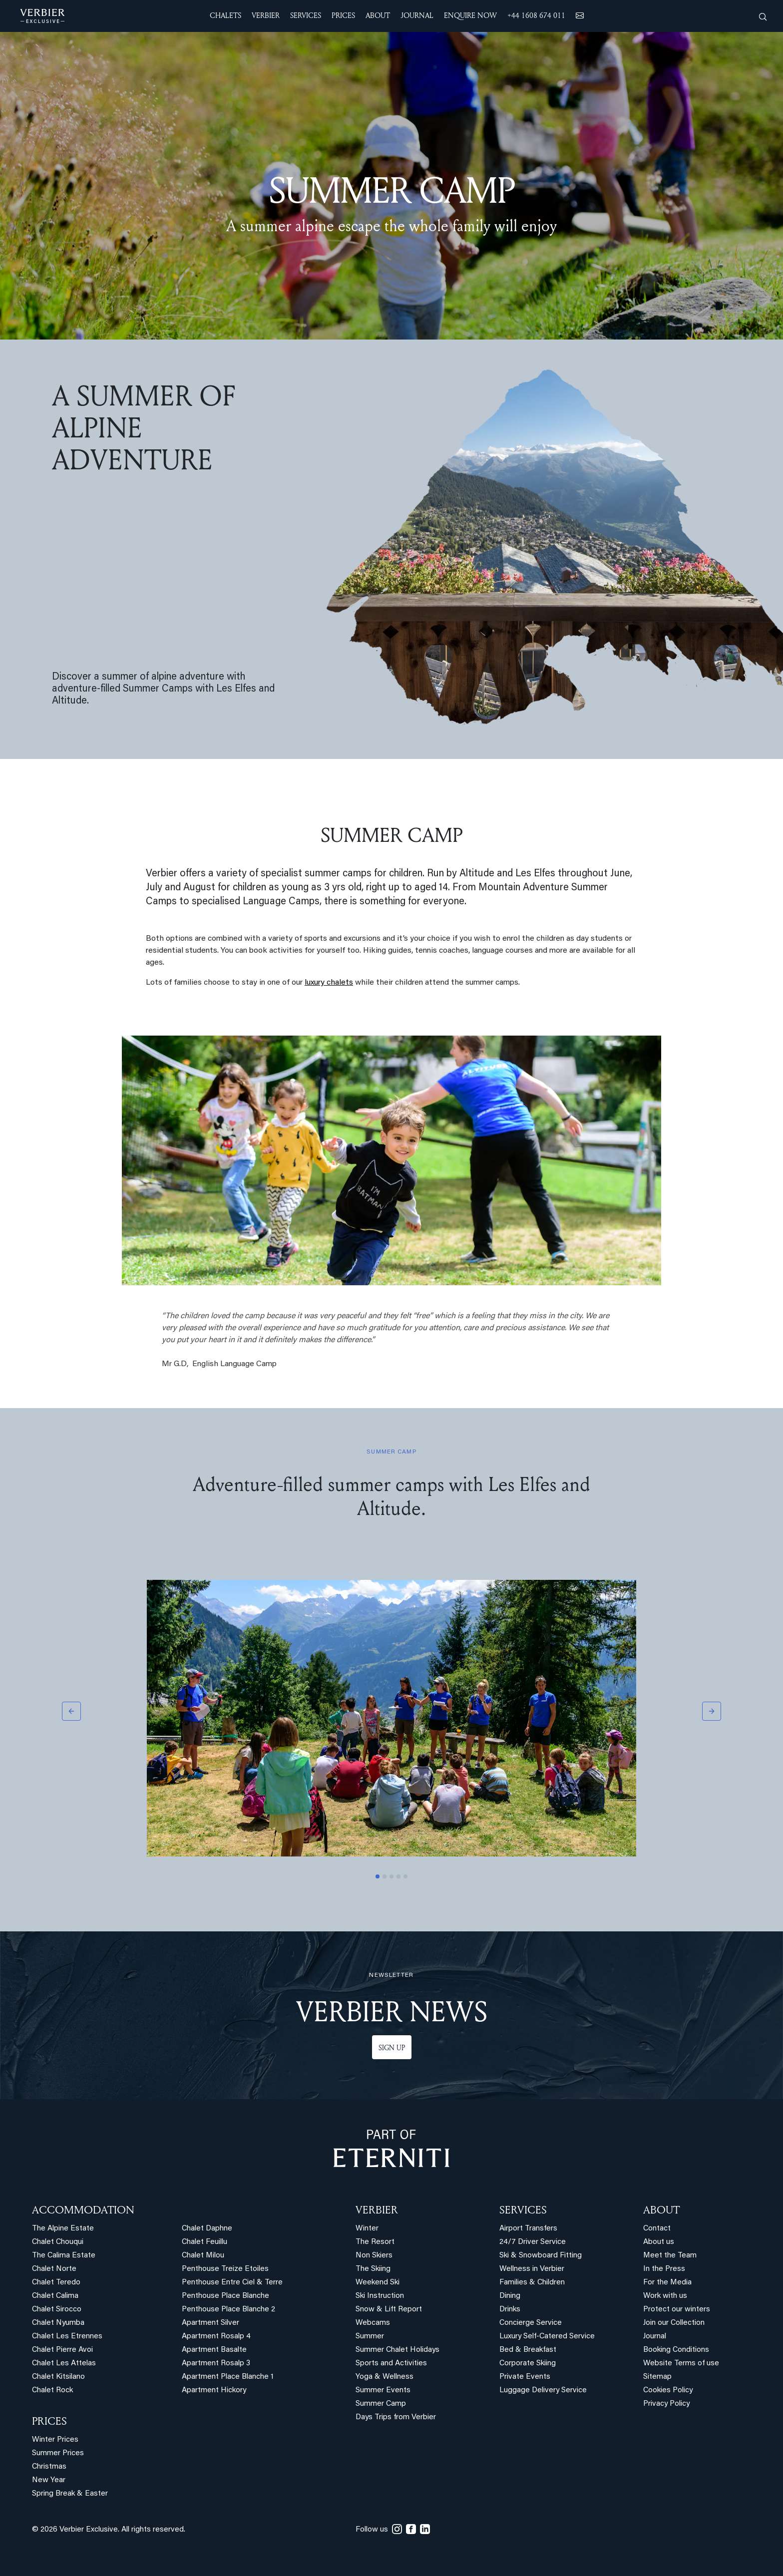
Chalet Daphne (207, 2228)
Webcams (373, 2323)
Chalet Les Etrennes (67, 2336)
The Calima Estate (63, 2255)
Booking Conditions (676, 2350)
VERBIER (377, 2209)
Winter (367, 2228)
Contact (657, 2228)
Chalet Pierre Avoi (62, 2350)
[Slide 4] (398, 1876)
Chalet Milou (203, 2255)
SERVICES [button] (305, 15)
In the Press (664, 2269)
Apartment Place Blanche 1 (228, 2377)
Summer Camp (381, 2404)
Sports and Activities (391, 2363)
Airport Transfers (528, 2228)
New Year (48, 2480)
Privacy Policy (666, 2404)
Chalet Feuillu (204, 2242)
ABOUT (661, 2209)
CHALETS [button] (225, 15)
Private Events (524, 2377)
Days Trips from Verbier (396, 2417)
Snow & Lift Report (389, 2309)
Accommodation (83, 2209)
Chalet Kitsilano (58, 2377)
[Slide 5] (405, 1876)
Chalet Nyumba (58, 2323)
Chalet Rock (52, 2390)
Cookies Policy (668, 2390)
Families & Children (532, 2282)
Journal (654, 2336)
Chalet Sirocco (56, 2309)
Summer (370, 2336)
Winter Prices (55, 2440)
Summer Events (383, 2390)
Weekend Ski (377, 2282)
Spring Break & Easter (70, 2494)
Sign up (392, 2047)
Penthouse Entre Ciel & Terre (232, 2282)
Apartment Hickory (214, 2390)
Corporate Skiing (527, 2363)
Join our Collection (674, 2323)
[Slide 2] (385, 1876)
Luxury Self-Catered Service (547, 2336)
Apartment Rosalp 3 (216, 2363)
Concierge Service (530, 2323)
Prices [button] (343, 15)
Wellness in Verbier (531, 2269)
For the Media (667, 2282)
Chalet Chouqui (57, 2242)
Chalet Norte (54, 2269)
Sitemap (657, 2377)
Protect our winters (676, 2309)
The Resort (375, 2242)
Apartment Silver (210, 2323)
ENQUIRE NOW (470, 15)
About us (658, 2242)
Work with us (665, 2296)
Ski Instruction (380, 2296)
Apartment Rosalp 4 (216, 2336)
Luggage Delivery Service (543, 2390)
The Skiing (373, 2269)
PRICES (49, 2420)
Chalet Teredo (56, 2282)
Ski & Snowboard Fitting (540, 2255)
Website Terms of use (681, 2363)
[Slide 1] (378, 1876)
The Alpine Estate (63, 2228)
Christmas (49, 2467)
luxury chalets (329, 983)
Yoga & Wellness (384, 2377)
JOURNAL (416, 15)
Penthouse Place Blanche (225, 2296)
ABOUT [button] (378, 15)
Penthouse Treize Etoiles (225, 2269)
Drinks (509, 2309)
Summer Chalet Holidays (397, 2350)
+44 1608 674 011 (536, 15)
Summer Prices (58, 2453)
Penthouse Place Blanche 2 (228, 2309)
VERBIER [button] (266, 15)
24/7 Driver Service (532, 2242)
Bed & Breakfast (527, 2350)
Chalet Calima (55, 2296)
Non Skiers (374, 2255)
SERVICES (523, 2209)
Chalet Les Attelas (64, 2363)
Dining (509, 2296)
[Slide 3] (391, 1876)
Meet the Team (670, 2255)
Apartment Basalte (214, 2350)
